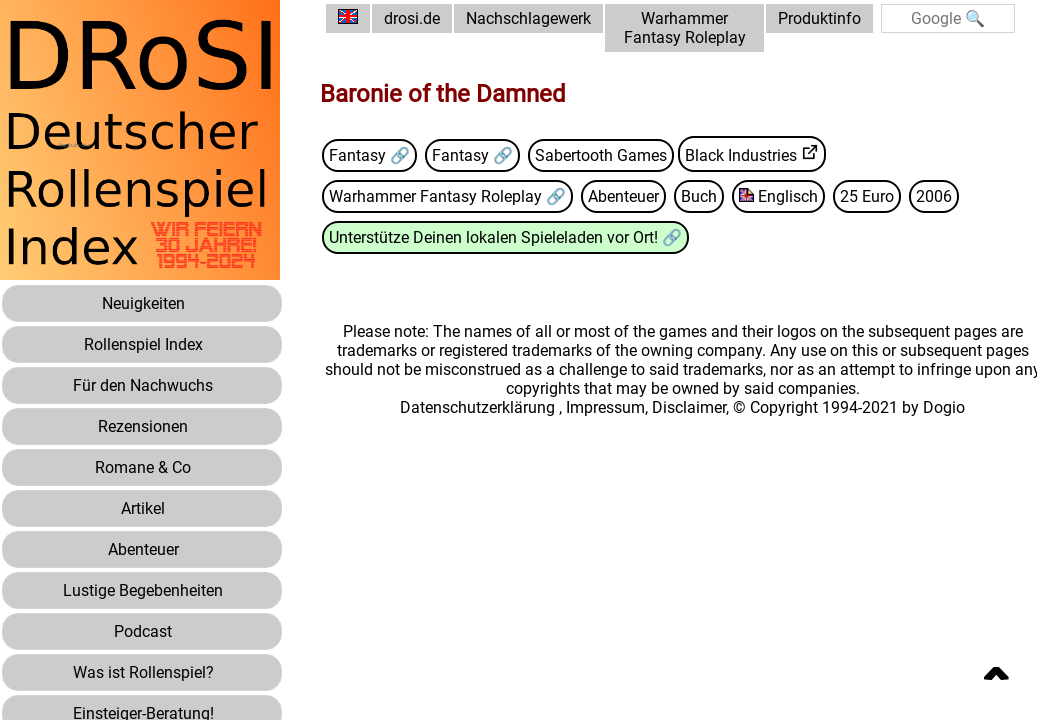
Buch (699, 196)
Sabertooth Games (601, 155)
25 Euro (867, 196)
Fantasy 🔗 (369, 155)
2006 (934, 196)
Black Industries (741, 155)
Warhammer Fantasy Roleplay (685, 28)
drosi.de (412, 18)
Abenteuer (623, 196)
